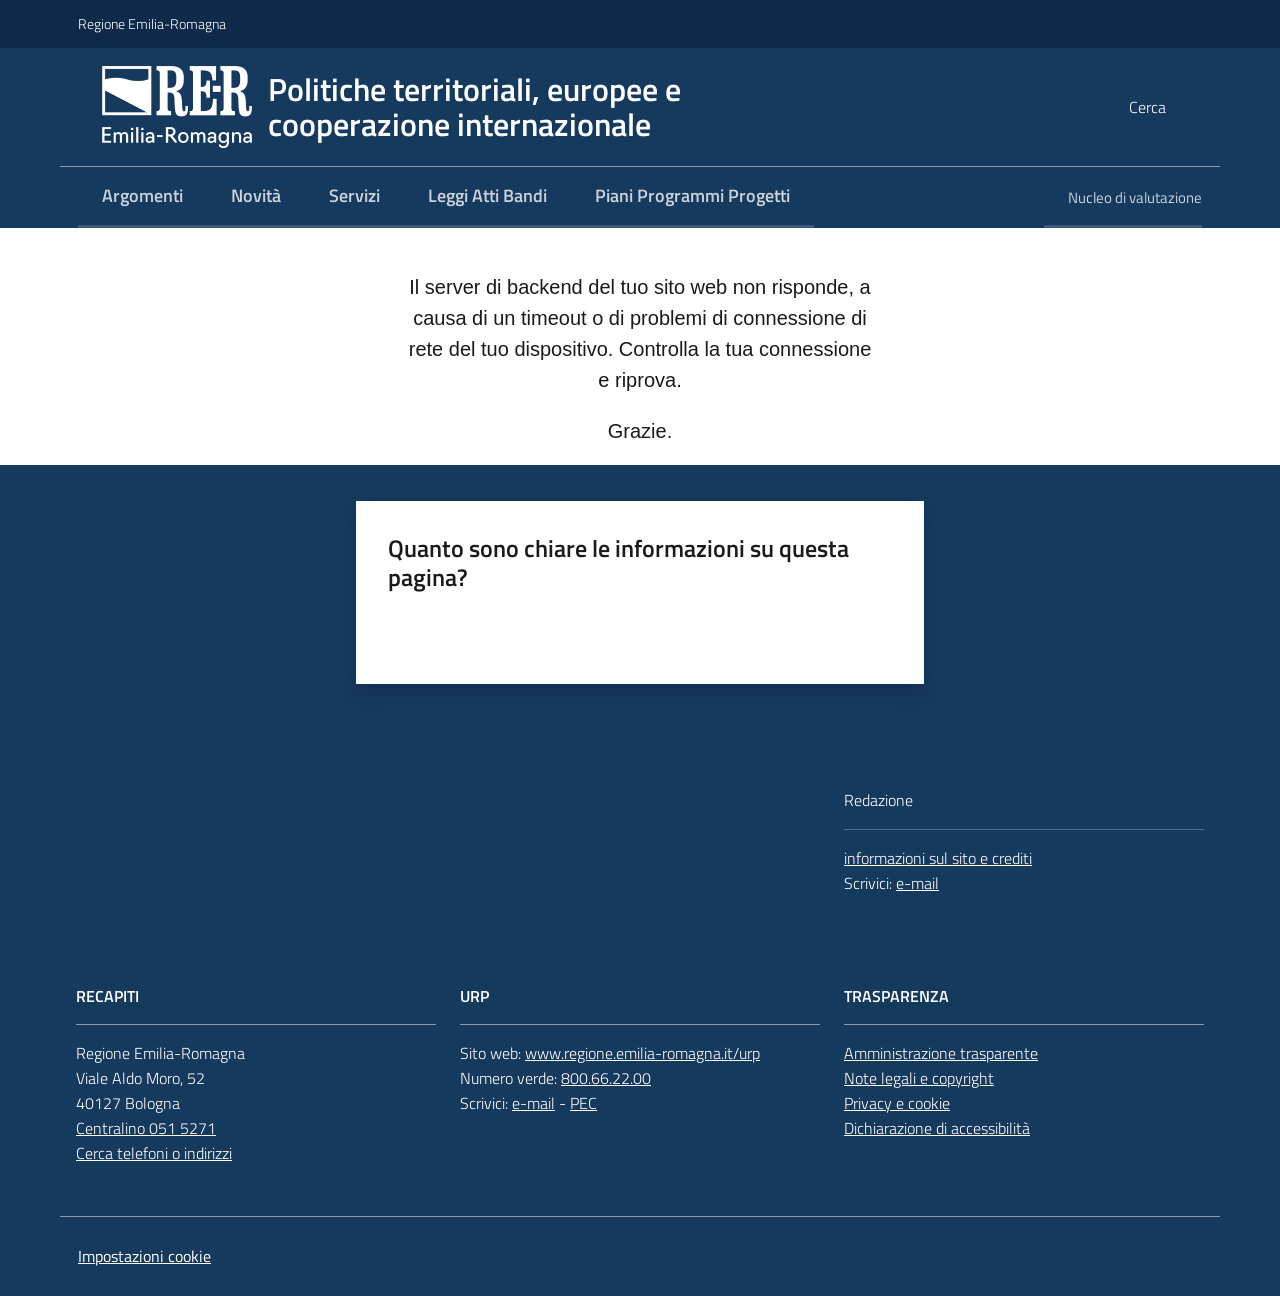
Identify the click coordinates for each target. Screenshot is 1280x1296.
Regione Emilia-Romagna (152, 23)
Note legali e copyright (919, 1078)
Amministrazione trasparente (941, 1053)
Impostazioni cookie (144, 1256)
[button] (1178, 107)
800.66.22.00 (606, 1078)
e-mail (917, 883)
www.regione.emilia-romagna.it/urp (642, 1053)
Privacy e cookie (897, 1103)
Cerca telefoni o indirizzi (154, 1153)
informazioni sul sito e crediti (938, 858)
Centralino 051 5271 (146, 1128)
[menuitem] (142, 197)
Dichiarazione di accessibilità (937, 1128)
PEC (583, 1103)
